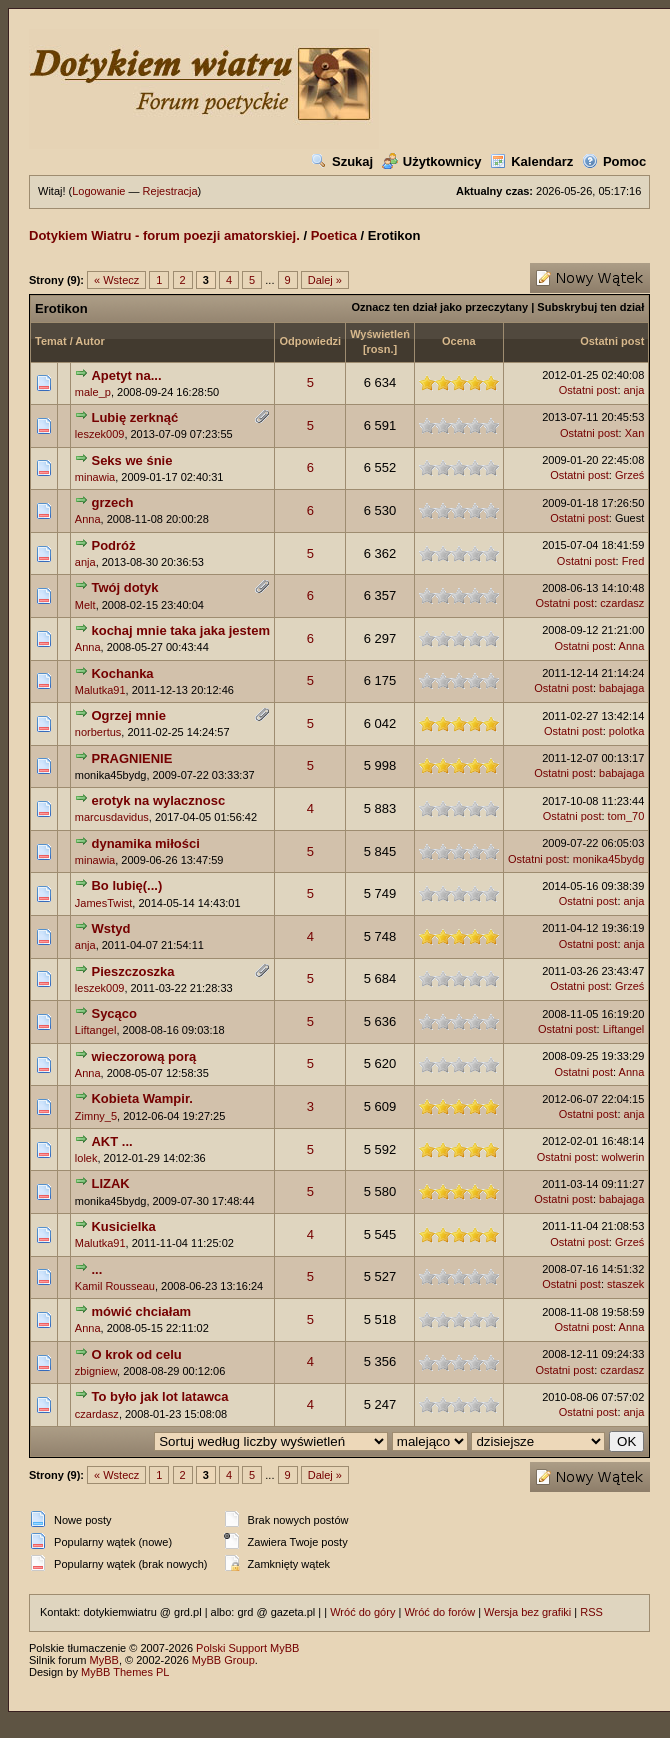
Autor (89, 341)
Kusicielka (123, 1226)
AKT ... (111, 1141)
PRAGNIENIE (131, 758)
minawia (95, 477)
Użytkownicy (432, 161)
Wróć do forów (439, 1612)
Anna (88, 519)
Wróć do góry (362, 1612)
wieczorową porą (143, 1056)
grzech (112, 502)
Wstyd (110, 928)
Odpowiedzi (310, 341)
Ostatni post (612, 341)
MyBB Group (223, 1660)
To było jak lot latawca (159, 1396)
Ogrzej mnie (128, 715)
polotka (626, 731)
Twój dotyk (124, 587)
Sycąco (114, 1013)
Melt (85, 605)
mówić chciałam (141, 1311)
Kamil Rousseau (115, 1286)
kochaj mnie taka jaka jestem (180, 630)
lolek (86, 1158)
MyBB (104, 1660)
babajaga (621, 688)
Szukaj (342, 161)
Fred (633, 561)
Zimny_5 (96, 1116)
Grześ (629, 475)
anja (634, 390)
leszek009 (100, 434)
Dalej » (325, 280)
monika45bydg (609, 859)
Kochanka (122, 673)
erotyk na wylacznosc (158, 800)
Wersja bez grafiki (527, 1612)
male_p (93, 392)
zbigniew (96, 1371)
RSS (591, 1612)
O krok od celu (136, 1354)
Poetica (334, 235)
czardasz (622, 603)
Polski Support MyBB (247, 1648)
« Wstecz (116, 280)
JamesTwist (103, 903)
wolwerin (623, 1157)
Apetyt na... (126, 375)
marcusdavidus (112, 817)
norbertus (98, 732)
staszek (625, 1284)
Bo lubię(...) (126, 885)
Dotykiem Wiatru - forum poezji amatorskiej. (164, 235)
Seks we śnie (131, 460)
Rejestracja (170, 191)
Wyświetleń (380, 334)
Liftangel (96, 1030)
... (96, 1269)
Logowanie (98, 191)
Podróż (113, 545)
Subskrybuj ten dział (590, 307)
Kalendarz (531, 161)
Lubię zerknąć (134, 417)
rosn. (380, 349)
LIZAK (110, 1183)
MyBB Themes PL (125, 1672)
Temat (51, 341)
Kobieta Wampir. (141, 1098)
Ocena (459, 341)
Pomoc (614, 161)
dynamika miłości (145, 843)
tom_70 (626, 816)
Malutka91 (100, 690)
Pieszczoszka (132, 971)
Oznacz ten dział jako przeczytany (439, 307)
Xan (635, 433)
